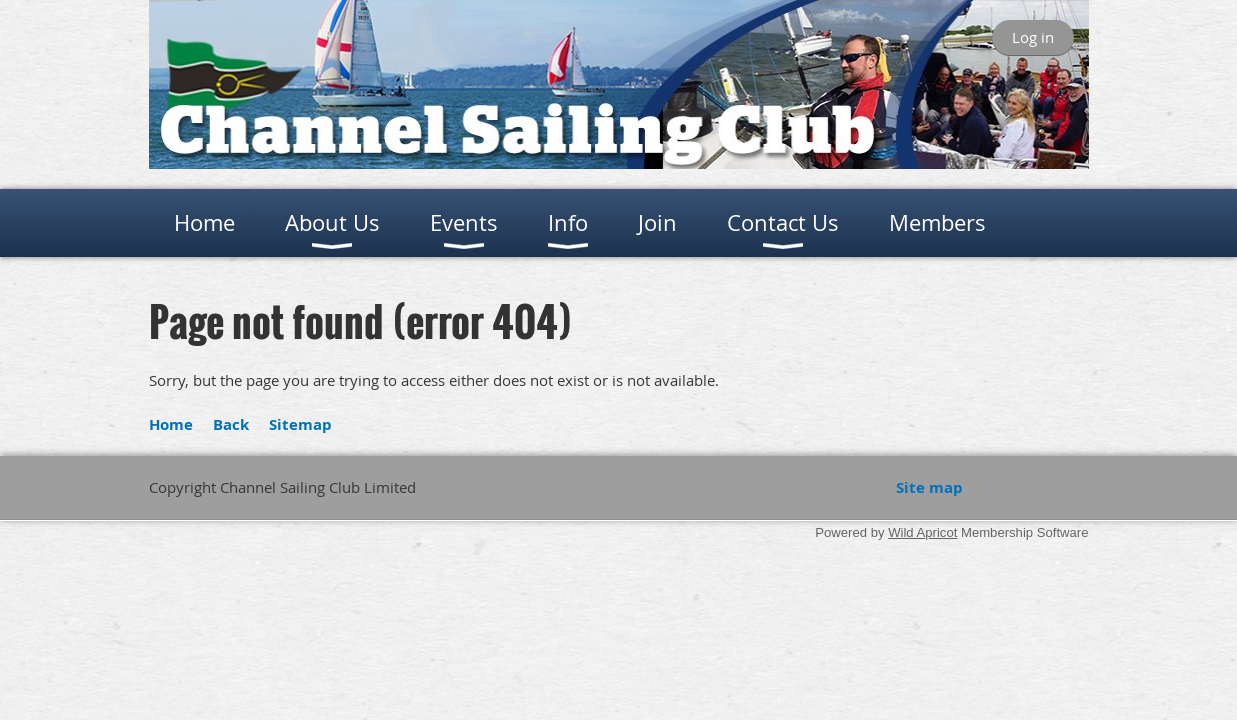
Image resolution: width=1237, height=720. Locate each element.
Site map (929, 487)
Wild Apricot (922, 532)
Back (231, 424)
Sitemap (300, 424)
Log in (1033, 37)
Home (171, 424)
